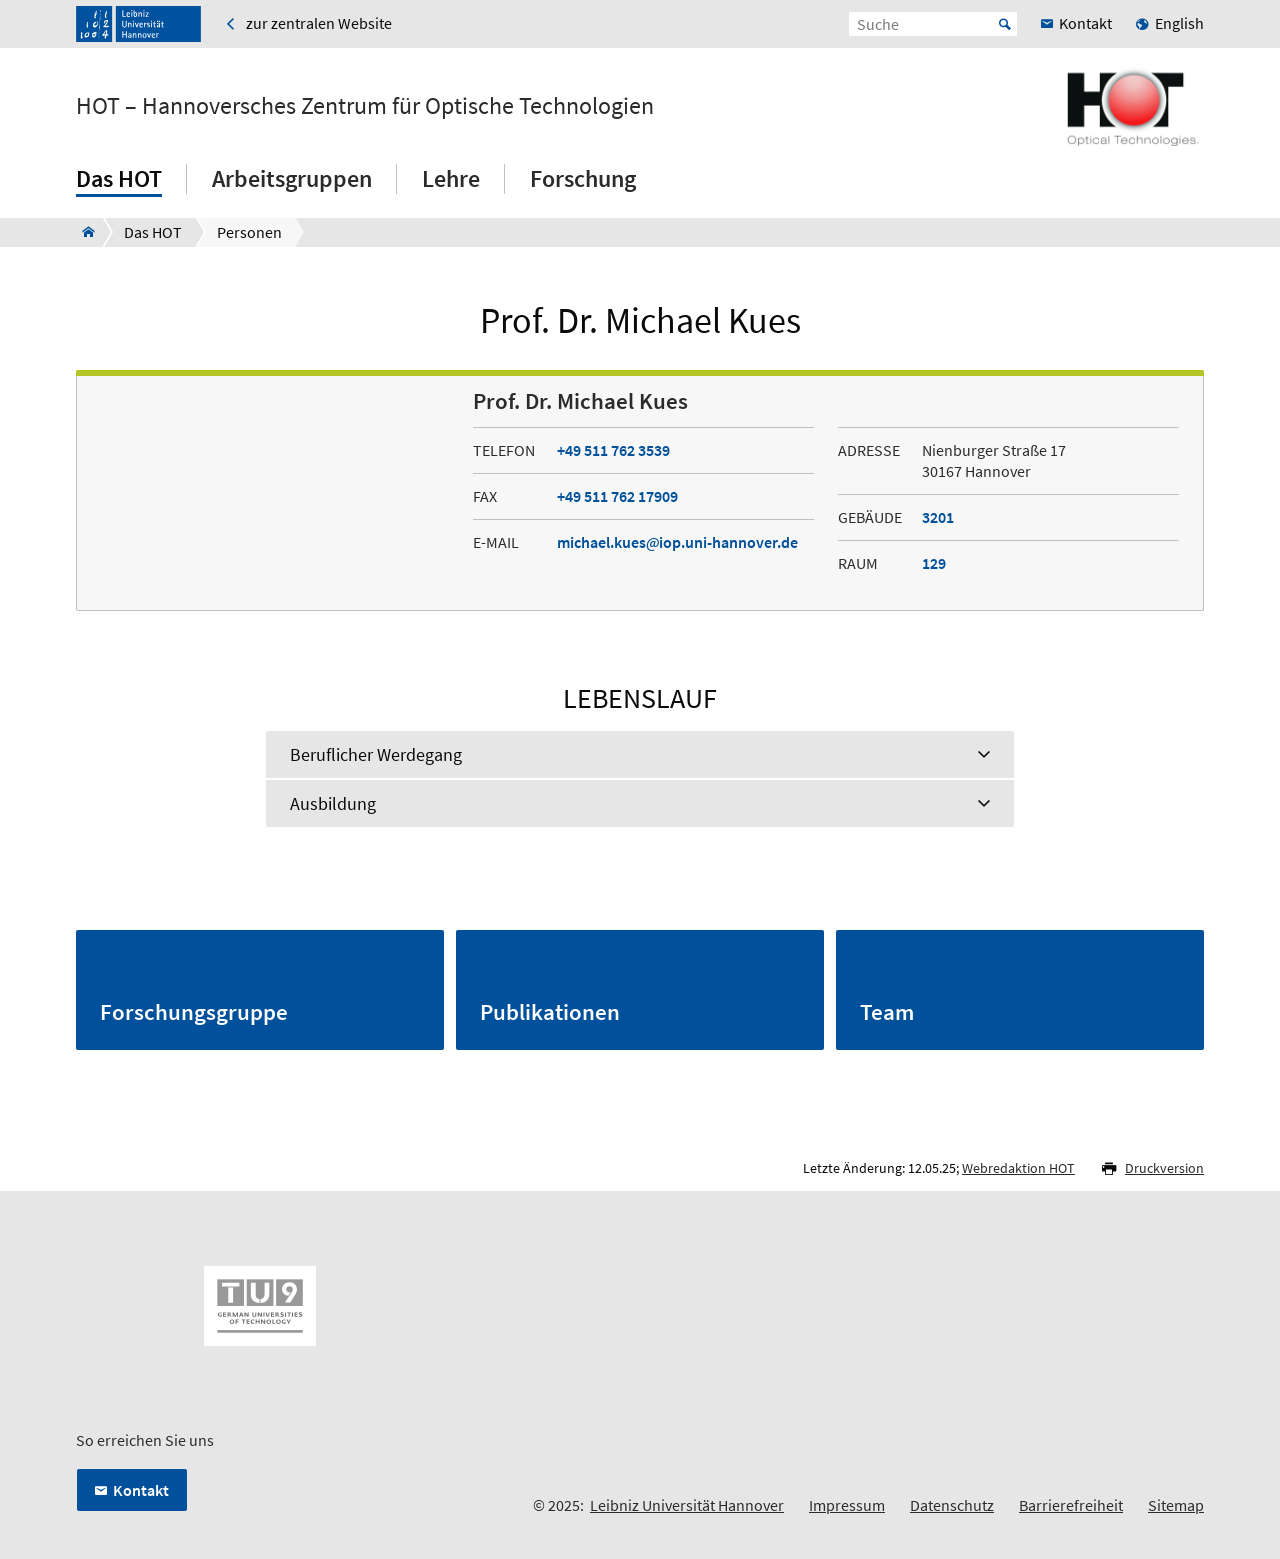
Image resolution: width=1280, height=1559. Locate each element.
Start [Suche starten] (1005, 24)
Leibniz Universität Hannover (687, 1505)
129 (934, 563)
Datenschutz (952, 1505)
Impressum (847, 1505)
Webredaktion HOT (1018, 1168)
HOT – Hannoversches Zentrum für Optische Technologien (365, 106)
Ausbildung (333, 803)
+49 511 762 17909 (617, 496)
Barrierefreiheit (1071, 1505)
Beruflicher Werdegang (376, 754)
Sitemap (1176, 1505)
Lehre (451, 178)
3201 (938, 517)
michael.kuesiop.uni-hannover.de (677, 542)
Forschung (583, 178)
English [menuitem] (1179, 23)
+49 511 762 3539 (613, 450)
